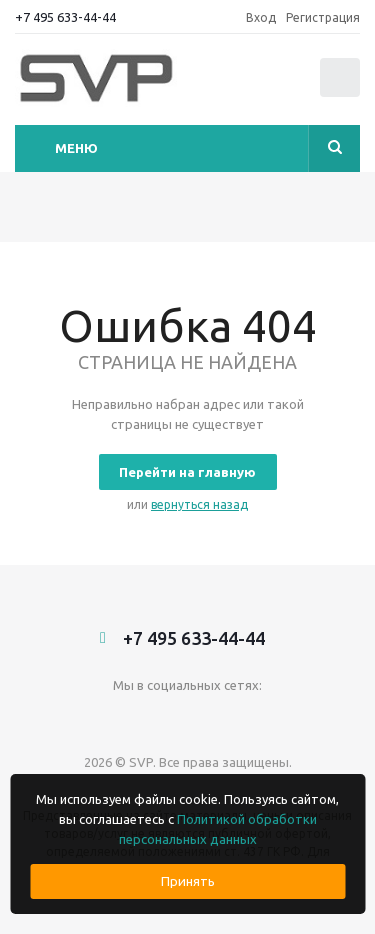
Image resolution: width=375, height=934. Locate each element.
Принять (188, 881)
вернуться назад (199, 504)
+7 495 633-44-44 (65, 17)
